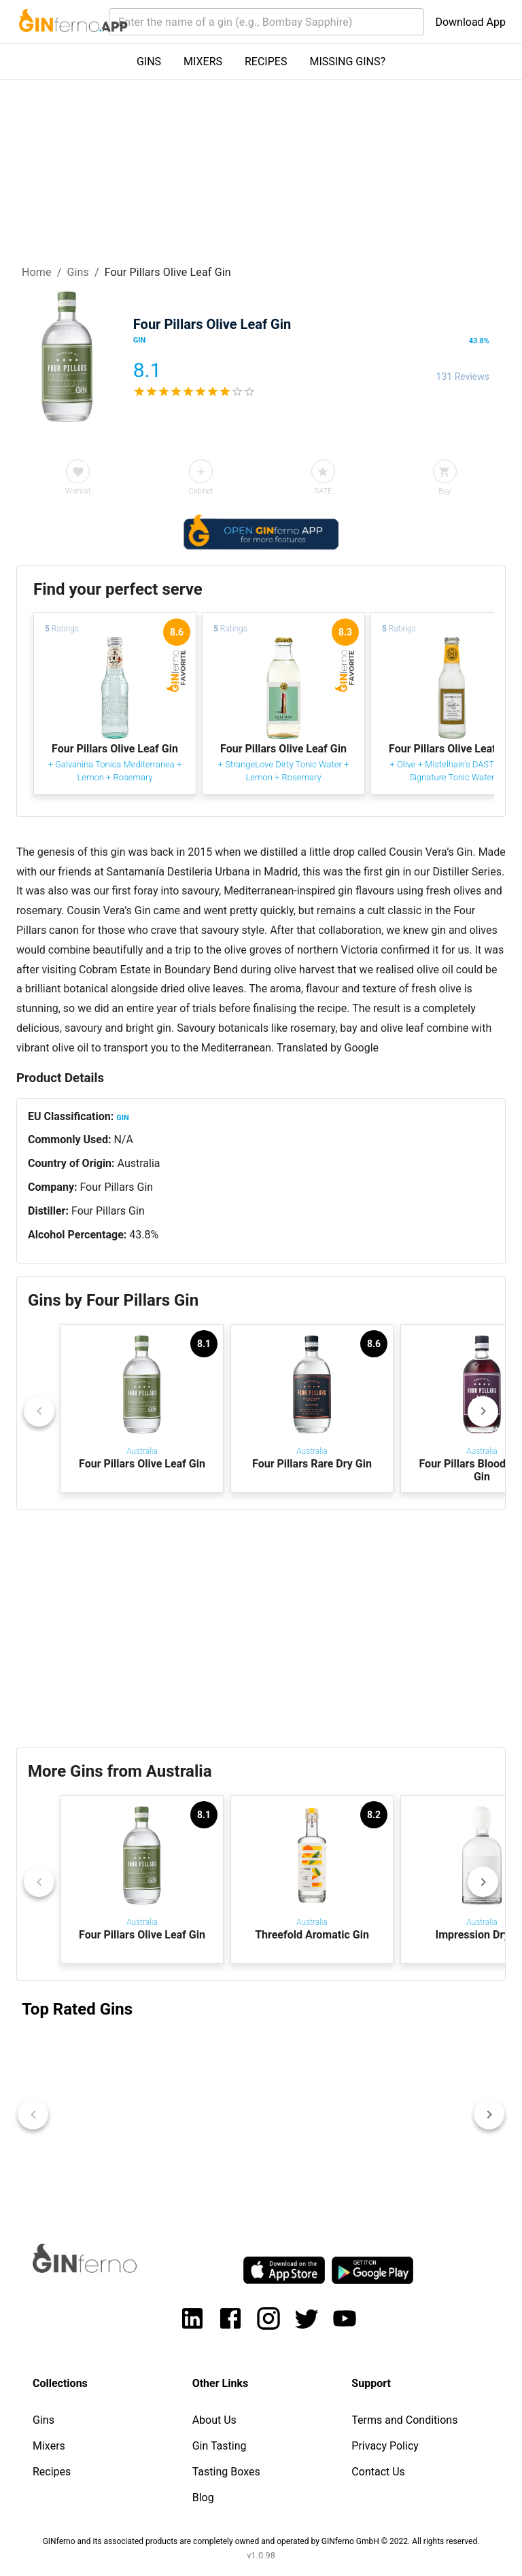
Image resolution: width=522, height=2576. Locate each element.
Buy (444, 491)
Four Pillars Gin (116, 1187)
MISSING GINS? (347, 61)
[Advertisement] (261, 1628)
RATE (323, 491)
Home (37, 272)
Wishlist (77, 491)
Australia (139, 1163)
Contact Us (378, 2471)
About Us (214, 2420)
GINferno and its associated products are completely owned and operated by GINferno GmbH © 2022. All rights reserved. (261, 2541)
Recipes (52, 2471)
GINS (149, 61)
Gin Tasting (219, 2445)
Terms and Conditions (404, 2420)
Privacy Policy (385, 2445)
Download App (470, 22)
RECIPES (266, 61)
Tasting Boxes (226, 2471)
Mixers (49, 2445)
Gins (78, 272)
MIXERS (203, 61)
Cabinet (200, 491)
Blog (203, 2497)
